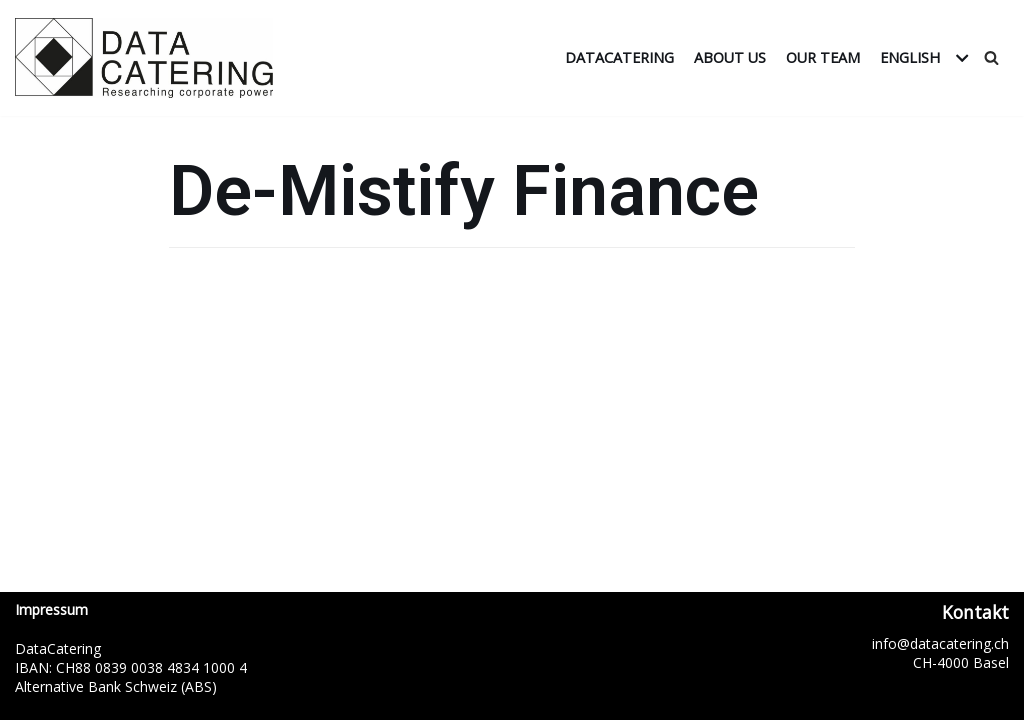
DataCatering (619, 57)
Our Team (823, 57)
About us (730, 57)
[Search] (991, 57)
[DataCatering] (149, 58)
